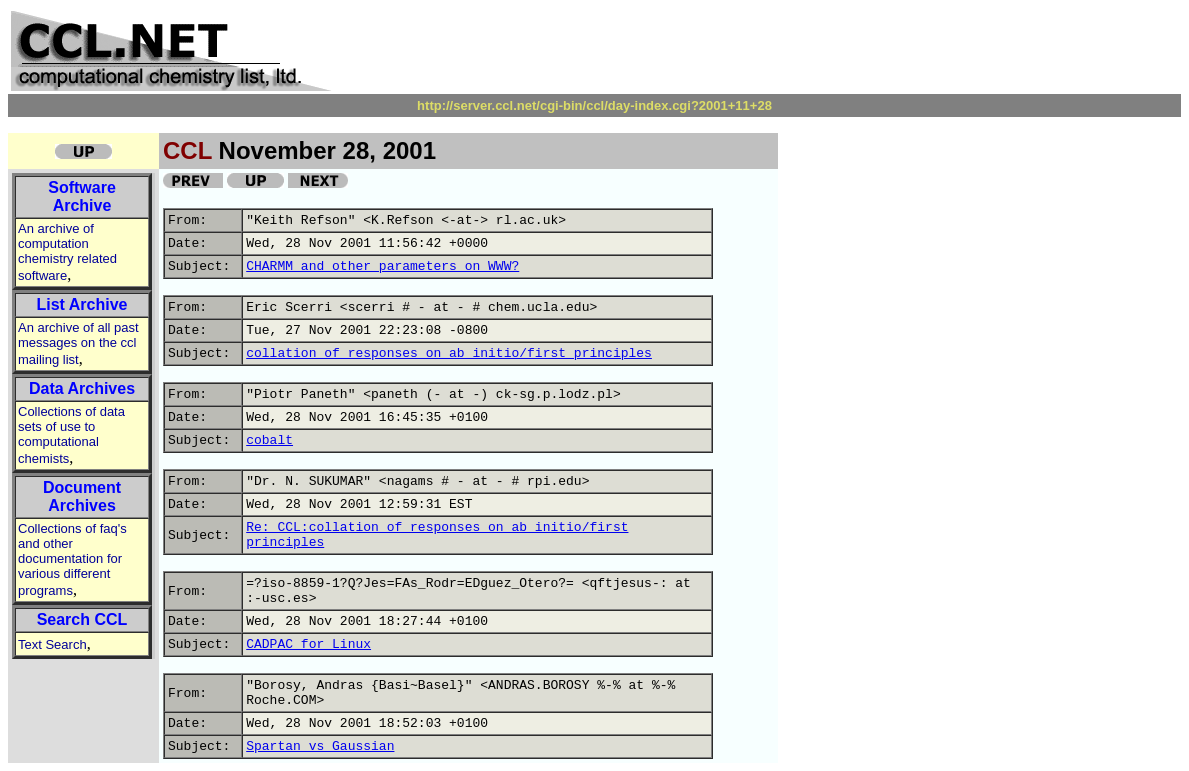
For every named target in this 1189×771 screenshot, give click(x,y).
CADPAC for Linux (308, 644)
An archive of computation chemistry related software (67, 252)
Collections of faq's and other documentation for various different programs (72, 559)
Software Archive (82, 196)
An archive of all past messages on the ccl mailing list (78, 343)
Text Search (52, 644)
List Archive (82, 304)
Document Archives (82, 496)
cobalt (269, 440)
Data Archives (82, 388)
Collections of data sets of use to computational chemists (71, 435)
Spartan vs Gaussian (320, 746)
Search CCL (82, 619)
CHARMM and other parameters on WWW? (382, 266)
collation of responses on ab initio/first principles (449, 353)
